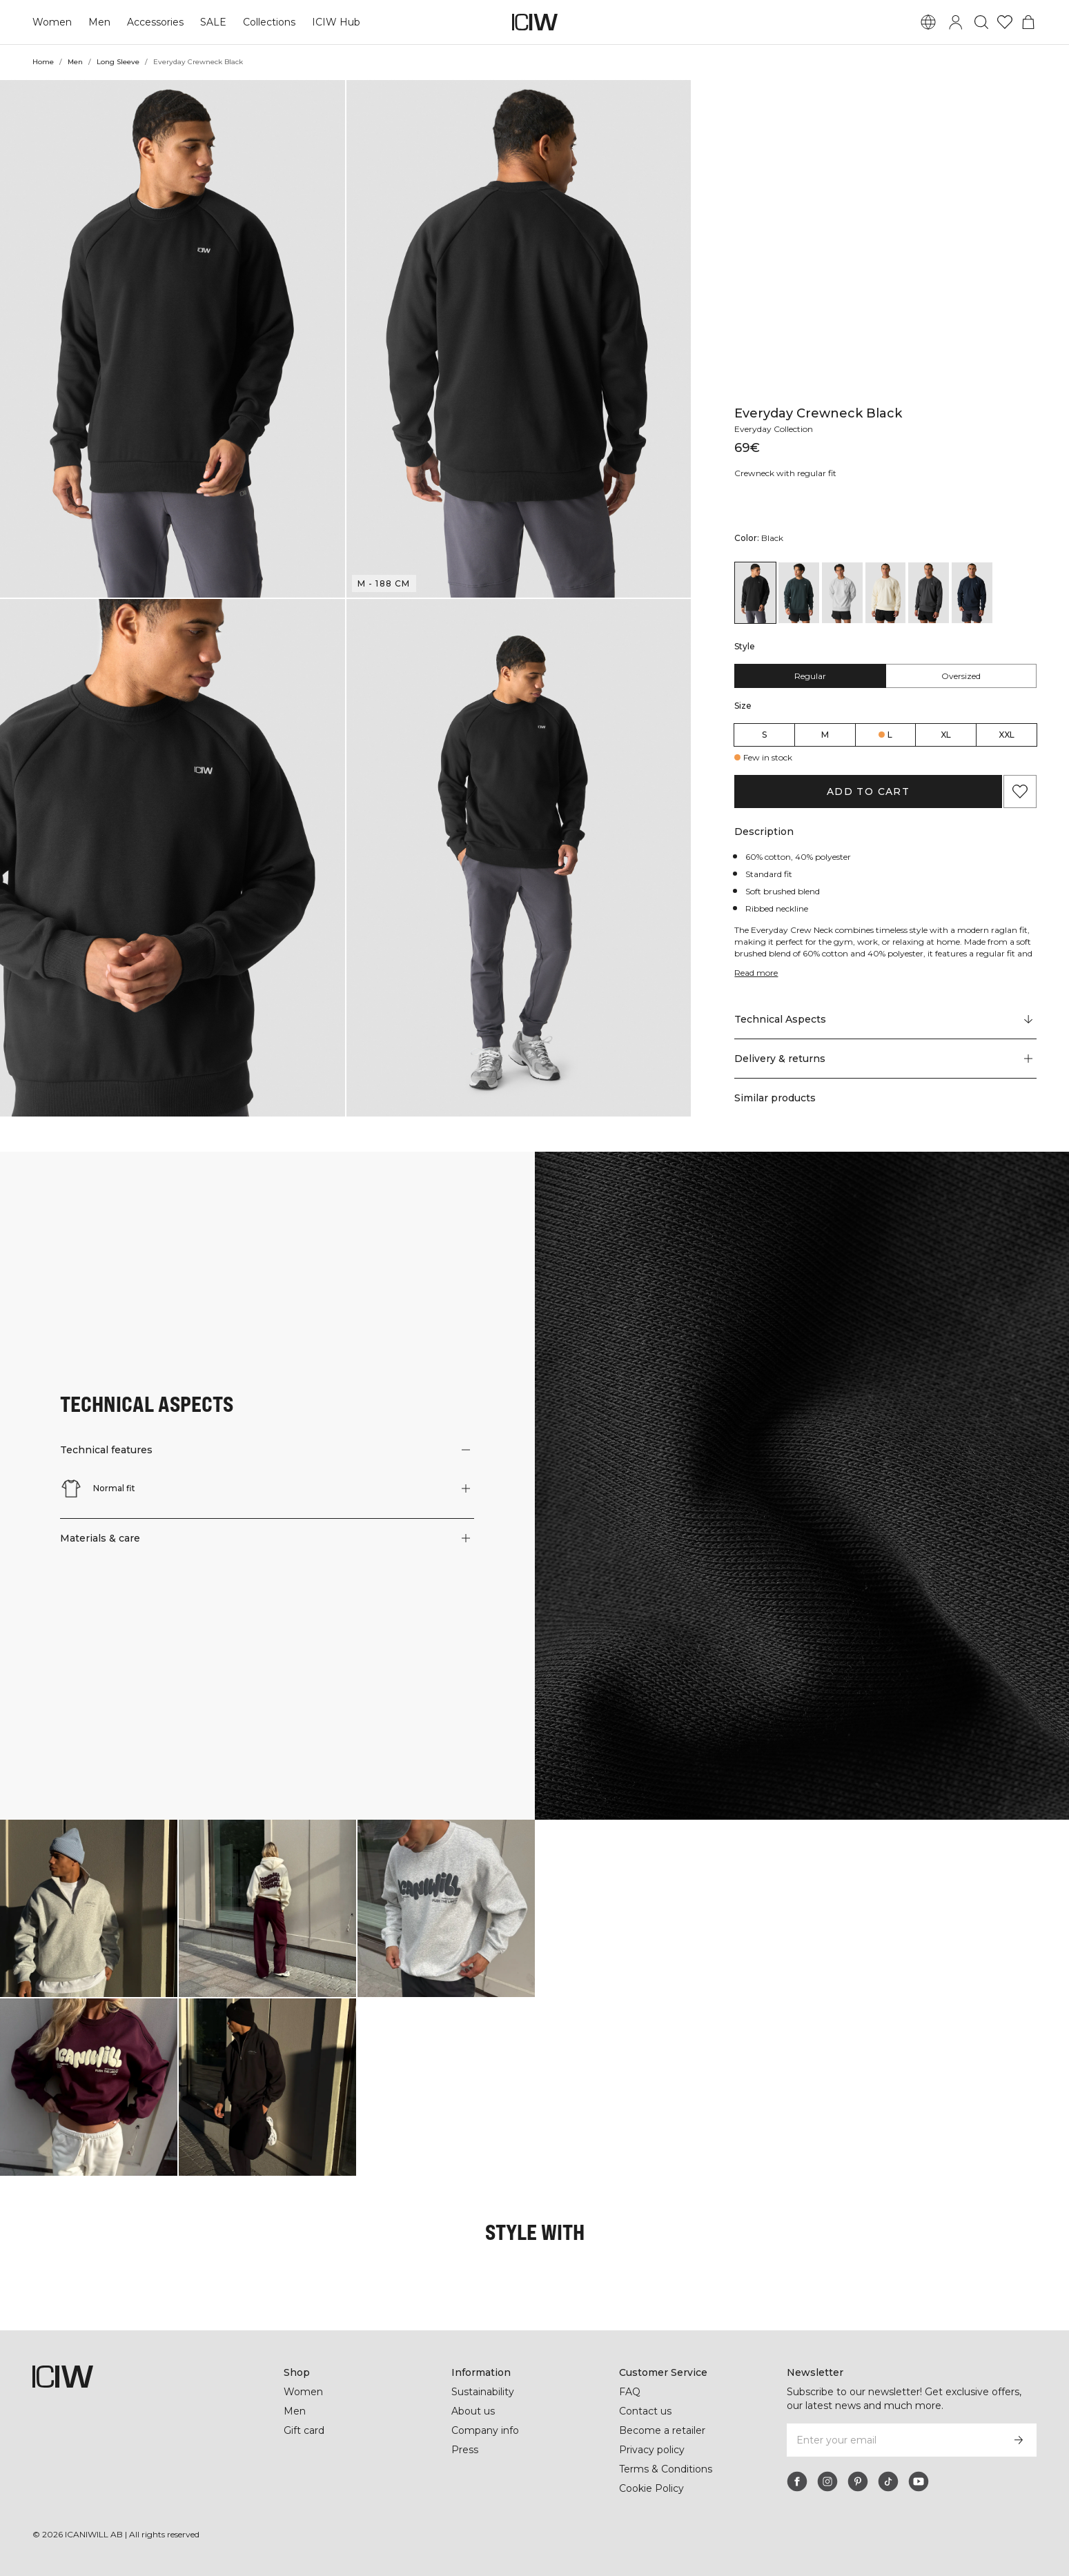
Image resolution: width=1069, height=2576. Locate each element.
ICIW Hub (336, 22)
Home (43, 61)
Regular (810, 349)
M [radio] (825, 408)
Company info (485, 2430)
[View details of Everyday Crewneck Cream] (886, 266)
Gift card (304, 2430)
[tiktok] (888, 2481)
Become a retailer (662, 2430)
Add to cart (868, 465)
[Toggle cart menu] (1028, 22)
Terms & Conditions (665, 2469)
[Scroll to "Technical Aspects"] (885, 693)
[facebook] (797, 2481)
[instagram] (827, 2481)
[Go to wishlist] (1005, 22)
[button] (172, 339)
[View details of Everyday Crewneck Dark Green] (799, 266)
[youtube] (918, 2481)
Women (52, 22)
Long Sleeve (118, 61)
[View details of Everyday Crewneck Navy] (972, 266)
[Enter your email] (893, 2440)
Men (99, 22)
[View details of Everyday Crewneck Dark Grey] (929, 266)
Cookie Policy (651, 2488)
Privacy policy (652, 2450)
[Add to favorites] (1020, 465)
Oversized (961, 349)
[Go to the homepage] (535, 22)
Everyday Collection (773, 102)
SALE (213, 22)
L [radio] (889, 408)
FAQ (629, 2392)
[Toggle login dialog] (956, 22)
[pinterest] (858, 2481)
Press (464, 2450)
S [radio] (764, 408)
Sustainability (482, 2392)
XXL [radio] (1006, 408)
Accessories (155, 22)
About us (473, 2411)
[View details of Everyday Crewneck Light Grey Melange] (842, 266)
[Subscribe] (1018, 2440)
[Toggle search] (981, 22)
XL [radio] (946, 408)
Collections (269, 22)
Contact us (645, 2411)
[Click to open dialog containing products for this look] (88, 1908)
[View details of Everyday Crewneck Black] (755, 266)
